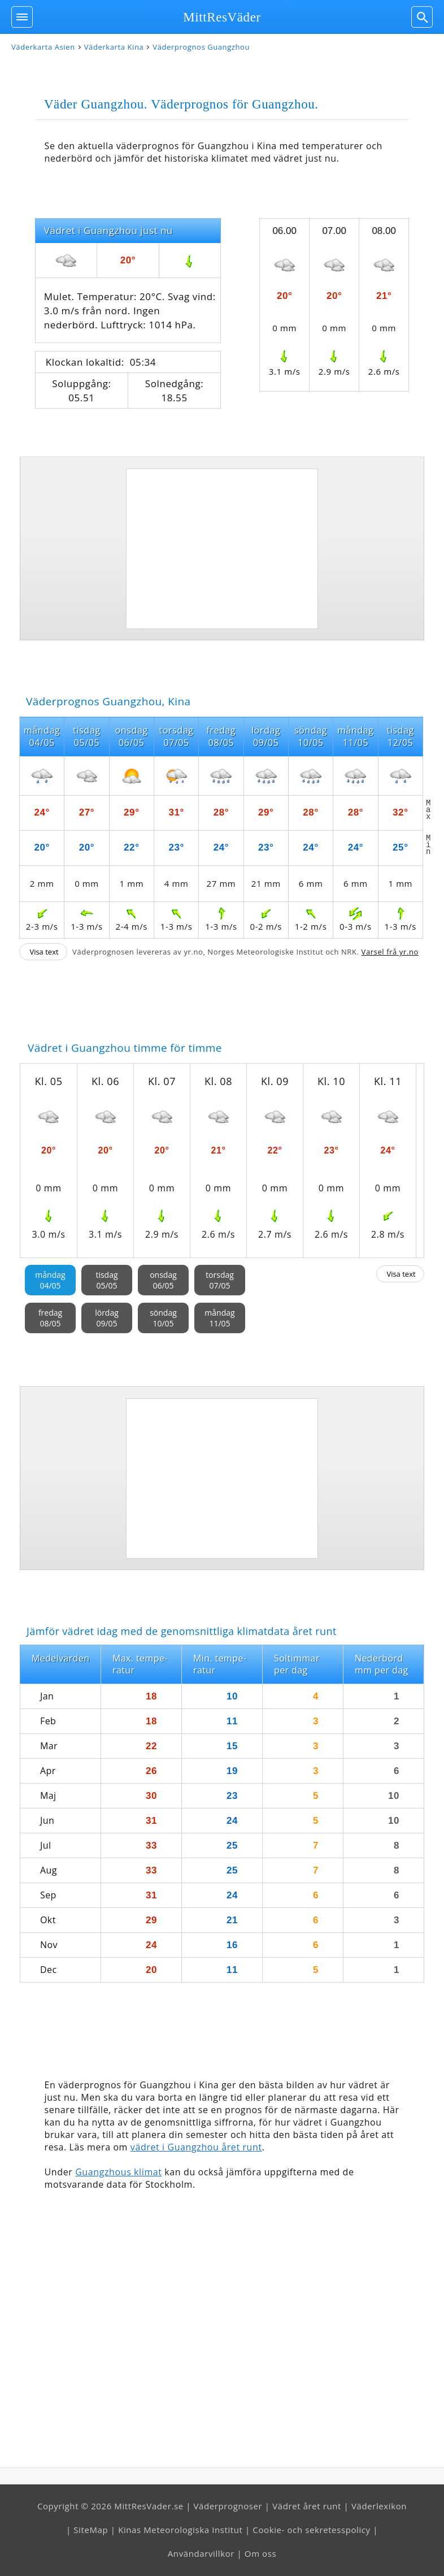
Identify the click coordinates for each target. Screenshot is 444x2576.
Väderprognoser (228, 2506)
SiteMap (90, 2529)
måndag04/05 (50, 1280)
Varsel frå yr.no (390, 952)
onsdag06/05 (163, 1280)
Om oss (260, 2553)
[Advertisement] (222, 549)
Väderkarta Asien (43, 47)
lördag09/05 (107, 1318)
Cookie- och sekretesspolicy (311, 2529)
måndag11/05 (219, 1318)
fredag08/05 (50, 1318)
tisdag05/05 (106, 1280)
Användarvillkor (201, 2553)
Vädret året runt (306, 2506)
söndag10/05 (163, 1318)
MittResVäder (222, 17)
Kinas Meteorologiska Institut (180, 2529)
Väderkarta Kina (114, 47)
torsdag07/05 (220, 1280)
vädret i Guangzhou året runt (196, 2147)
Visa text (43, 952)
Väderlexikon (379, 2506)
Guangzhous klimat (118, 2172)
